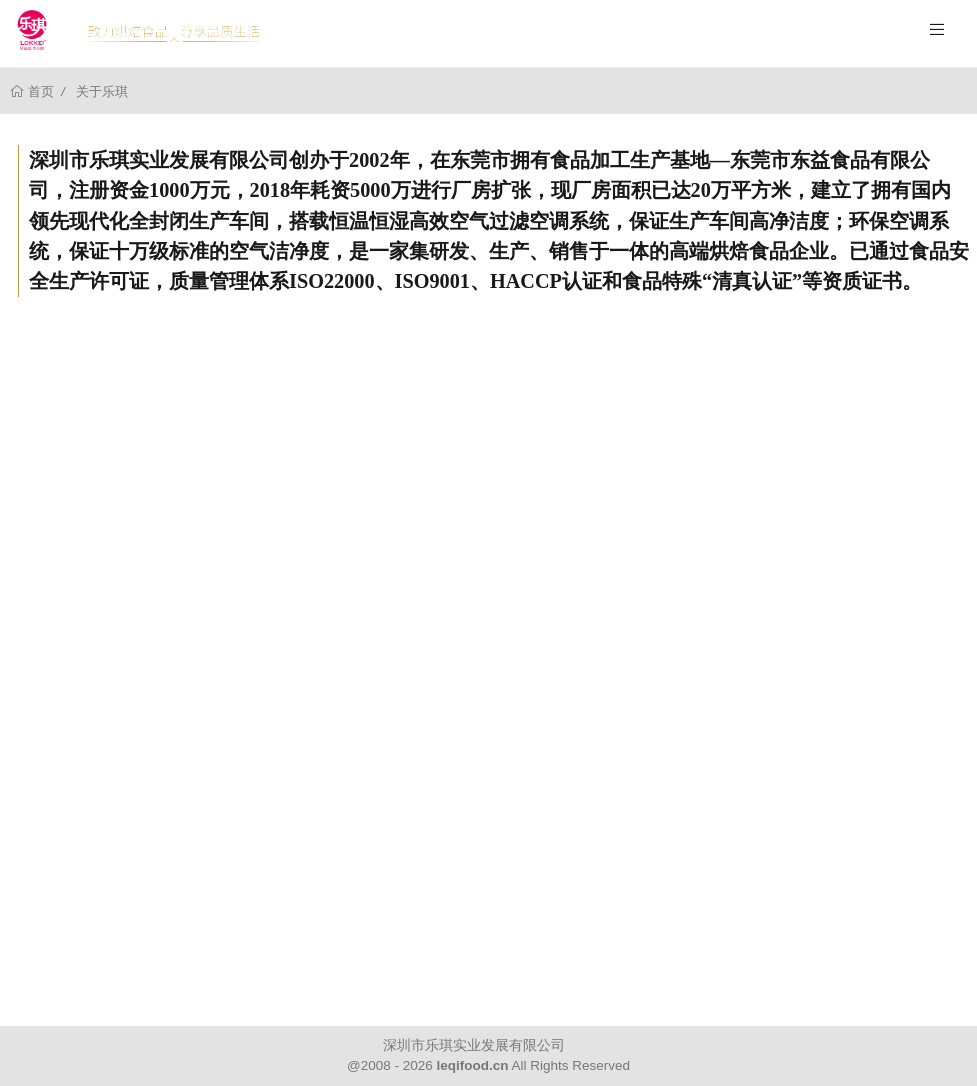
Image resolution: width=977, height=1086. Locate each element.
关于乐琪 (102, 91)
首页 (39, 91)
